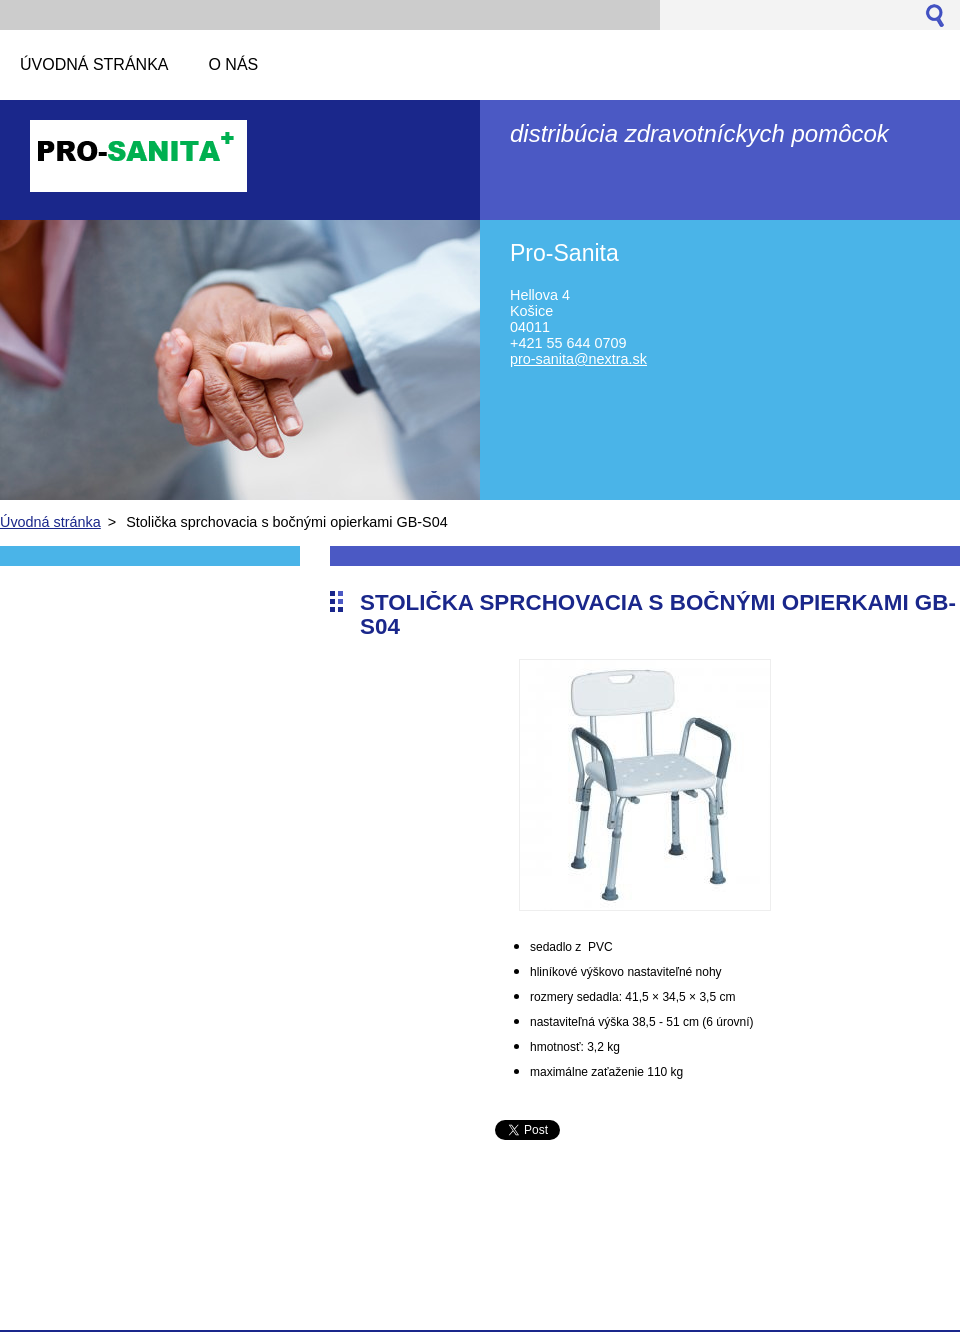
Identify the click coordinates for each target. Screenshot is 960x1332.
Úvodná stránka (50, 522)
